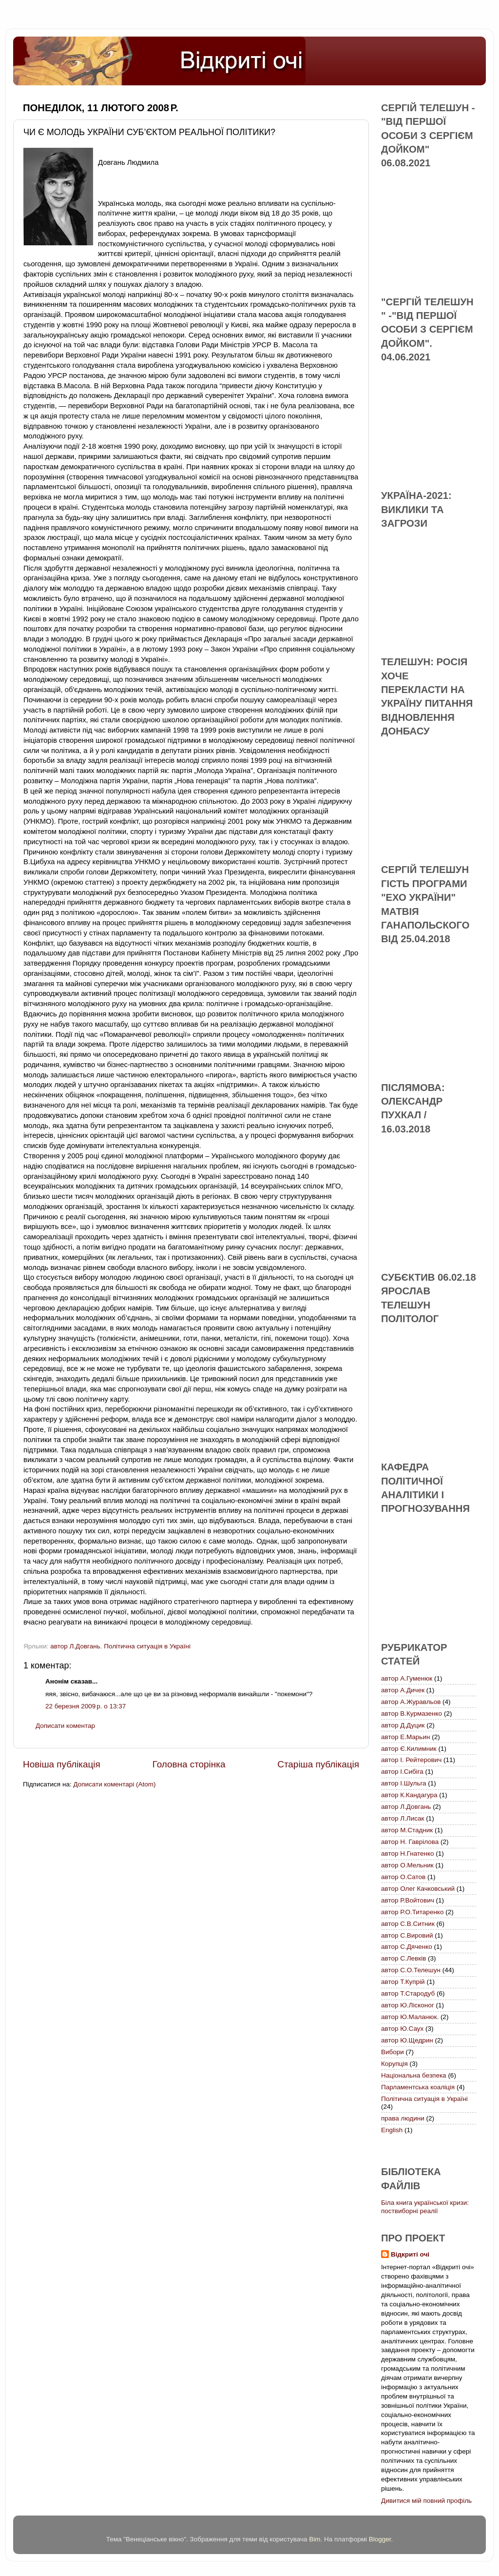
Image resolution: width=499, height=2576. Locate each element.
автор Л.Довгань (75, 1646)
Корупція (394, 2063)
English (392, 2130)
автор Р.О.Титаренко (412, 1912)
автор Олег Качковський (418, 1888)
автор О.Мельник (407, 1865)
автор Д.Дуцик (402, 1725)
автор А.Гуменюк (406, 1678)
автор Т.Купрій (403, 1981)
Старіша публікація (318, 1764)
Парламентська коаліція (418, 2087)
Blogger (380, 2539)
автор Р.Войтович (407, 1900)
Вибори (392, 2052)
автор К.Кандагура (409, 1795)
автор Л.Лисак (402, 1818)
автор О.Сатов (403, 1877)
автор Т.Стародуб (408, 1993)
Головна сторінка (189, 1764)
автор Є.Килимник (409, 1748)
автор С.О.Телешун (411, 1970)
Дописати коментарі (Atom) (114, 1784)
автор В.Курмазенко (411, 1713)
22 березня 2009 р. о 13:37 (85, 1706)
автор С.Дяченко (406, 1946)
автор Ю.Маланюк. (410, 2017)
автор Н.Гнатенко (407, 1853)
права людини (402, 2118)
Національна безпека (413, 2075)
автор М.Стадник (407, 1830)
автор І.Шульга (403, 1783)
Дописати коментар (65, 1725)
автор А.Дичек (402, 1690)
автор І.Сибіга (402, 1771)
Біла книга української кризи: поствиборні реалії (425, 2206)
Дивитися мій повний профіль (426, 2500)
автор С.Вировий (407, 1935)
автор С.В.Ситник (408, 1923)
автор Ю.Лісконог (407, 2005)
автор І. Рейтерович (411, 1760)
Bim (314, 2539)
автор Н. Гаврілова (410, 1841)
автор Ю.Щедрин (407, 2040)
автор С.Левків (403, 1958)
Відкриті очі (410, 2254)
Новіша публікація (61, 1764)
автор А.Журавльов (411, 1701)
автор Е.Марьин (405, 1737)
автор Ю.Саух (402, 2028)
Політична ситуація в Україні (147, 1646)
